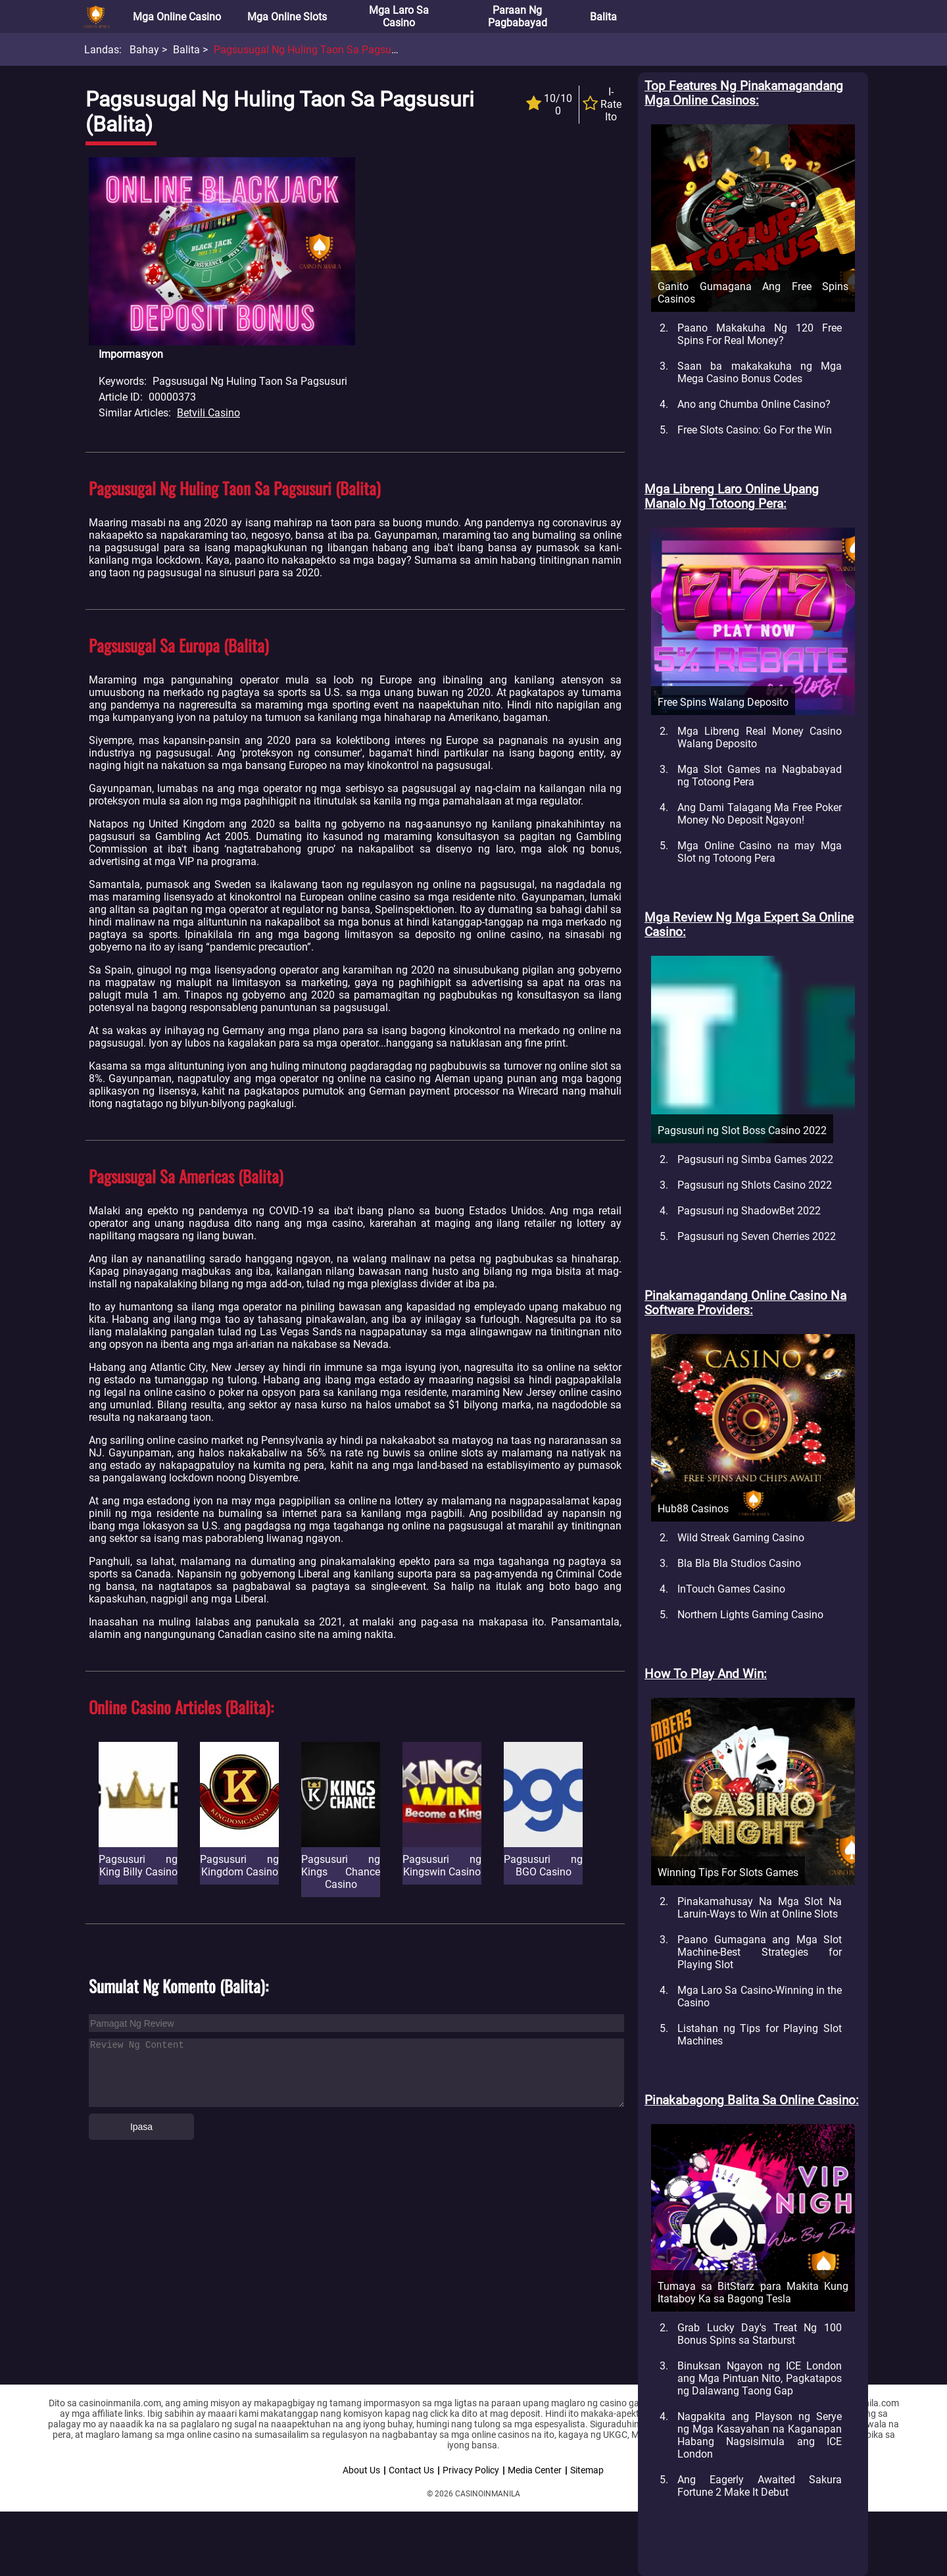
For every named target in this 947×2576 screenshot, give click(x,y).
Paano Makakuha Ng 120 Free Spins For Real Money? (759, 334)
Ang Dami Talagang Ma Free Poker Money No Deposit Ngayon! (759, 813)
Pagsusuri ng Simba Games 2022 (755, 1159)
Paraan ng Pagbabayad (517, 16)
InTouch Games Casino (731, 1589)
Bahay (144, 49)
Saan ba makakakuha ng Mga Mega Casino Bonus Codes (759, 372)
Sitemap (587, 2470)
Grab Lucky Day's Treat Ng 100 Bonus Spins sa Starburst (759, 2333)
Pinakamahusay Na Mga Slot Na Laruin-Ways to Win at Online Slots (759, 1907)
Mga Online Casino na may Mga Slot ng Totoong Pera (759, 851)
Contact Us (411, 2470)
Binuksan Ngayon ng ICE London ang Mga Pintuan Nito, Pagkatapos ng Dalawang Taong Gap (759, 2378)
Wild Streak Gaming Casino (740, 1537)
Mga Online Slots (287, 17)
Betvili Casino (208, 413)
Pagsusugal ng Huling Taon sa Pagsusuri (311, 49)
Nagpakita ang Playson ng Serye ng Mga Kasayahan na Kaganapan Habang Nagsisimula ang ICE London (759, 2435)
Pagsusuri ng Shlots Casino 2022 (754, 1185)
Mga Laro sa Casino (399, 16)
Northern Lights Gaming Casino (750, 1614)
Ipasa (141, 2126)
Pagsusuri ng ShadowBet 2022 (749, 1210)
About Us (361, 2470)
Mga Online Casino (177, 17)
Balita (603, 17)
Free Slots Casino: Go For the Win (754, 430)
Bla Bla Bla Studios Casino (739, 1563)
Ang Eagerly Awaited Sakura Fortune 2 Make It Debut (759, 2485)
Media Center (535, 2470)
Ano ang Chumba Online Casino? (754, 404)
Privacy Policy (471, 2470)
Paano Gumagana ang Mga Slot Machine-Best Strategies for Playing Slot (759, 1952)
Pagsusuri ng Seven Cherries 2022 (756, 1236)
